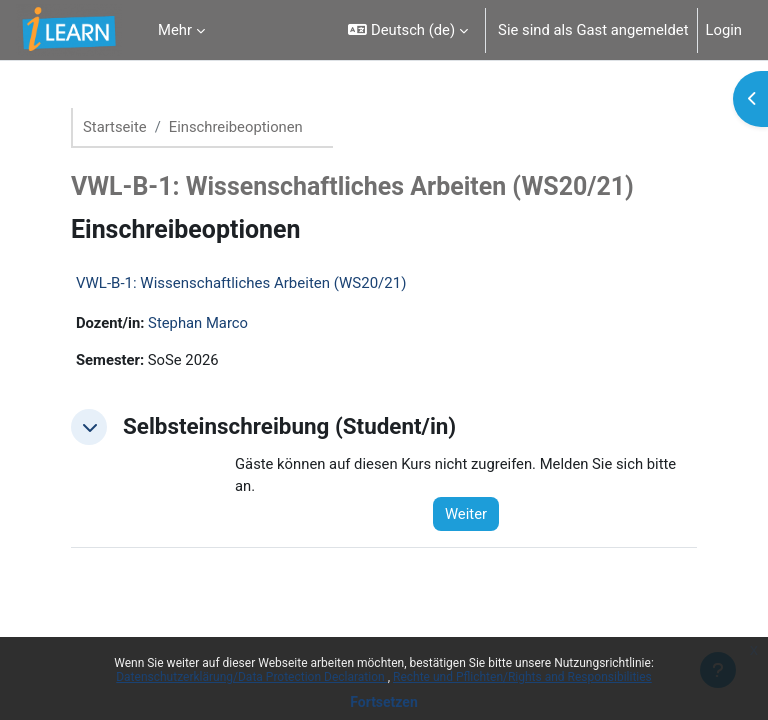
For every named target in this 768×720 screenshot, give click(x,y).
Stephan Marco (198, 323)
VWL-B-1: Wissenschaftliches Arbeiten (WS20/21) (241, 283)
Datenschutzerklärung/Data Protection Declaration (251, 677)
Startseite (115, 127)
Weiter (466, 514)
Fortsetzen (384, 702)
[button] (408, 30)
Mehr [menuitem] (175, 30)
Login (724, 30)
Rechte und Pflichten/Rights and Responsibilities (522, 677)
